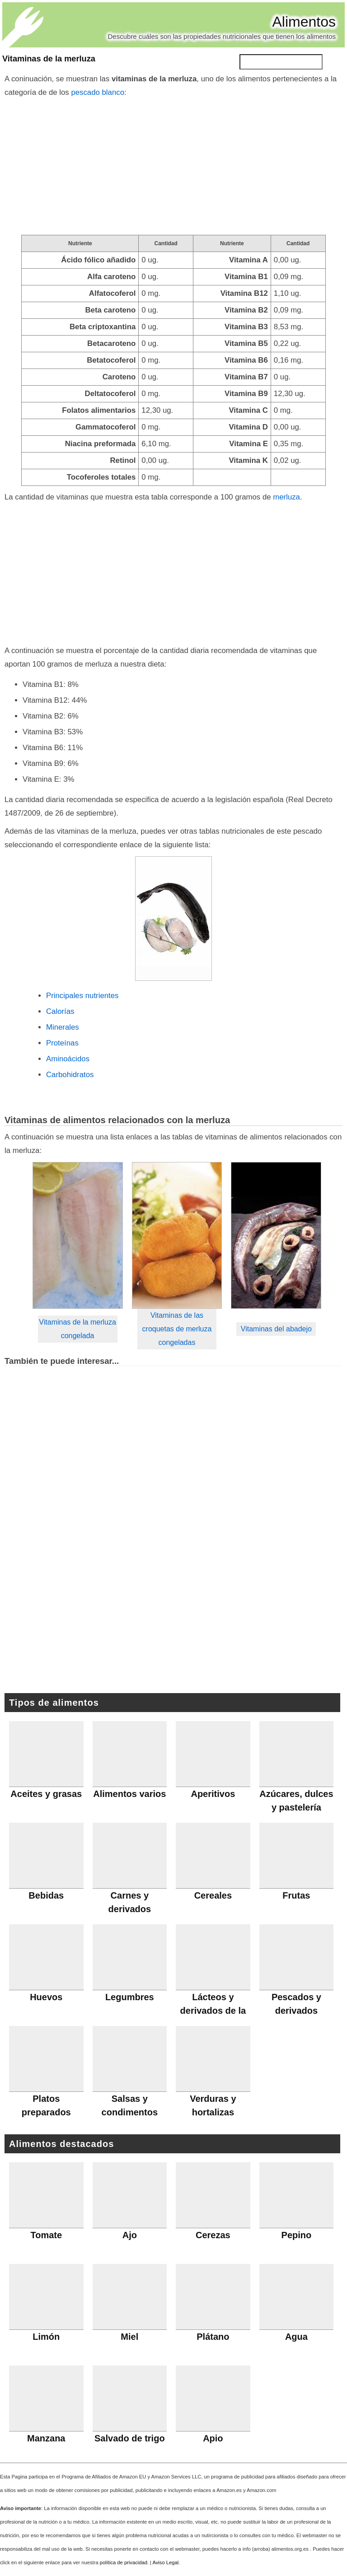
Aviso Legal (166, 2562)
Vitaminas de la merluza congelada (77, 1328)
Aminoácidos (67, 1059)
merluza (286, 497)
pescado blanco (97, 92)
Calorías (60, 1011)
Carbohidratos (70, 1074)
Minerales (62, 1027)
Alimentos (304, 22)
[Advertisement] (173, 167)
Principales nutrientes (82, 995)
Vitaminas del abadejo (276, 1329)
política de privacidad (123, 2562)
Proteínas (62, 1043)
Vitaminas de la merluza (48, 58)
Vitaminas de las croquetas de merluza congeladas (177, 1328)
